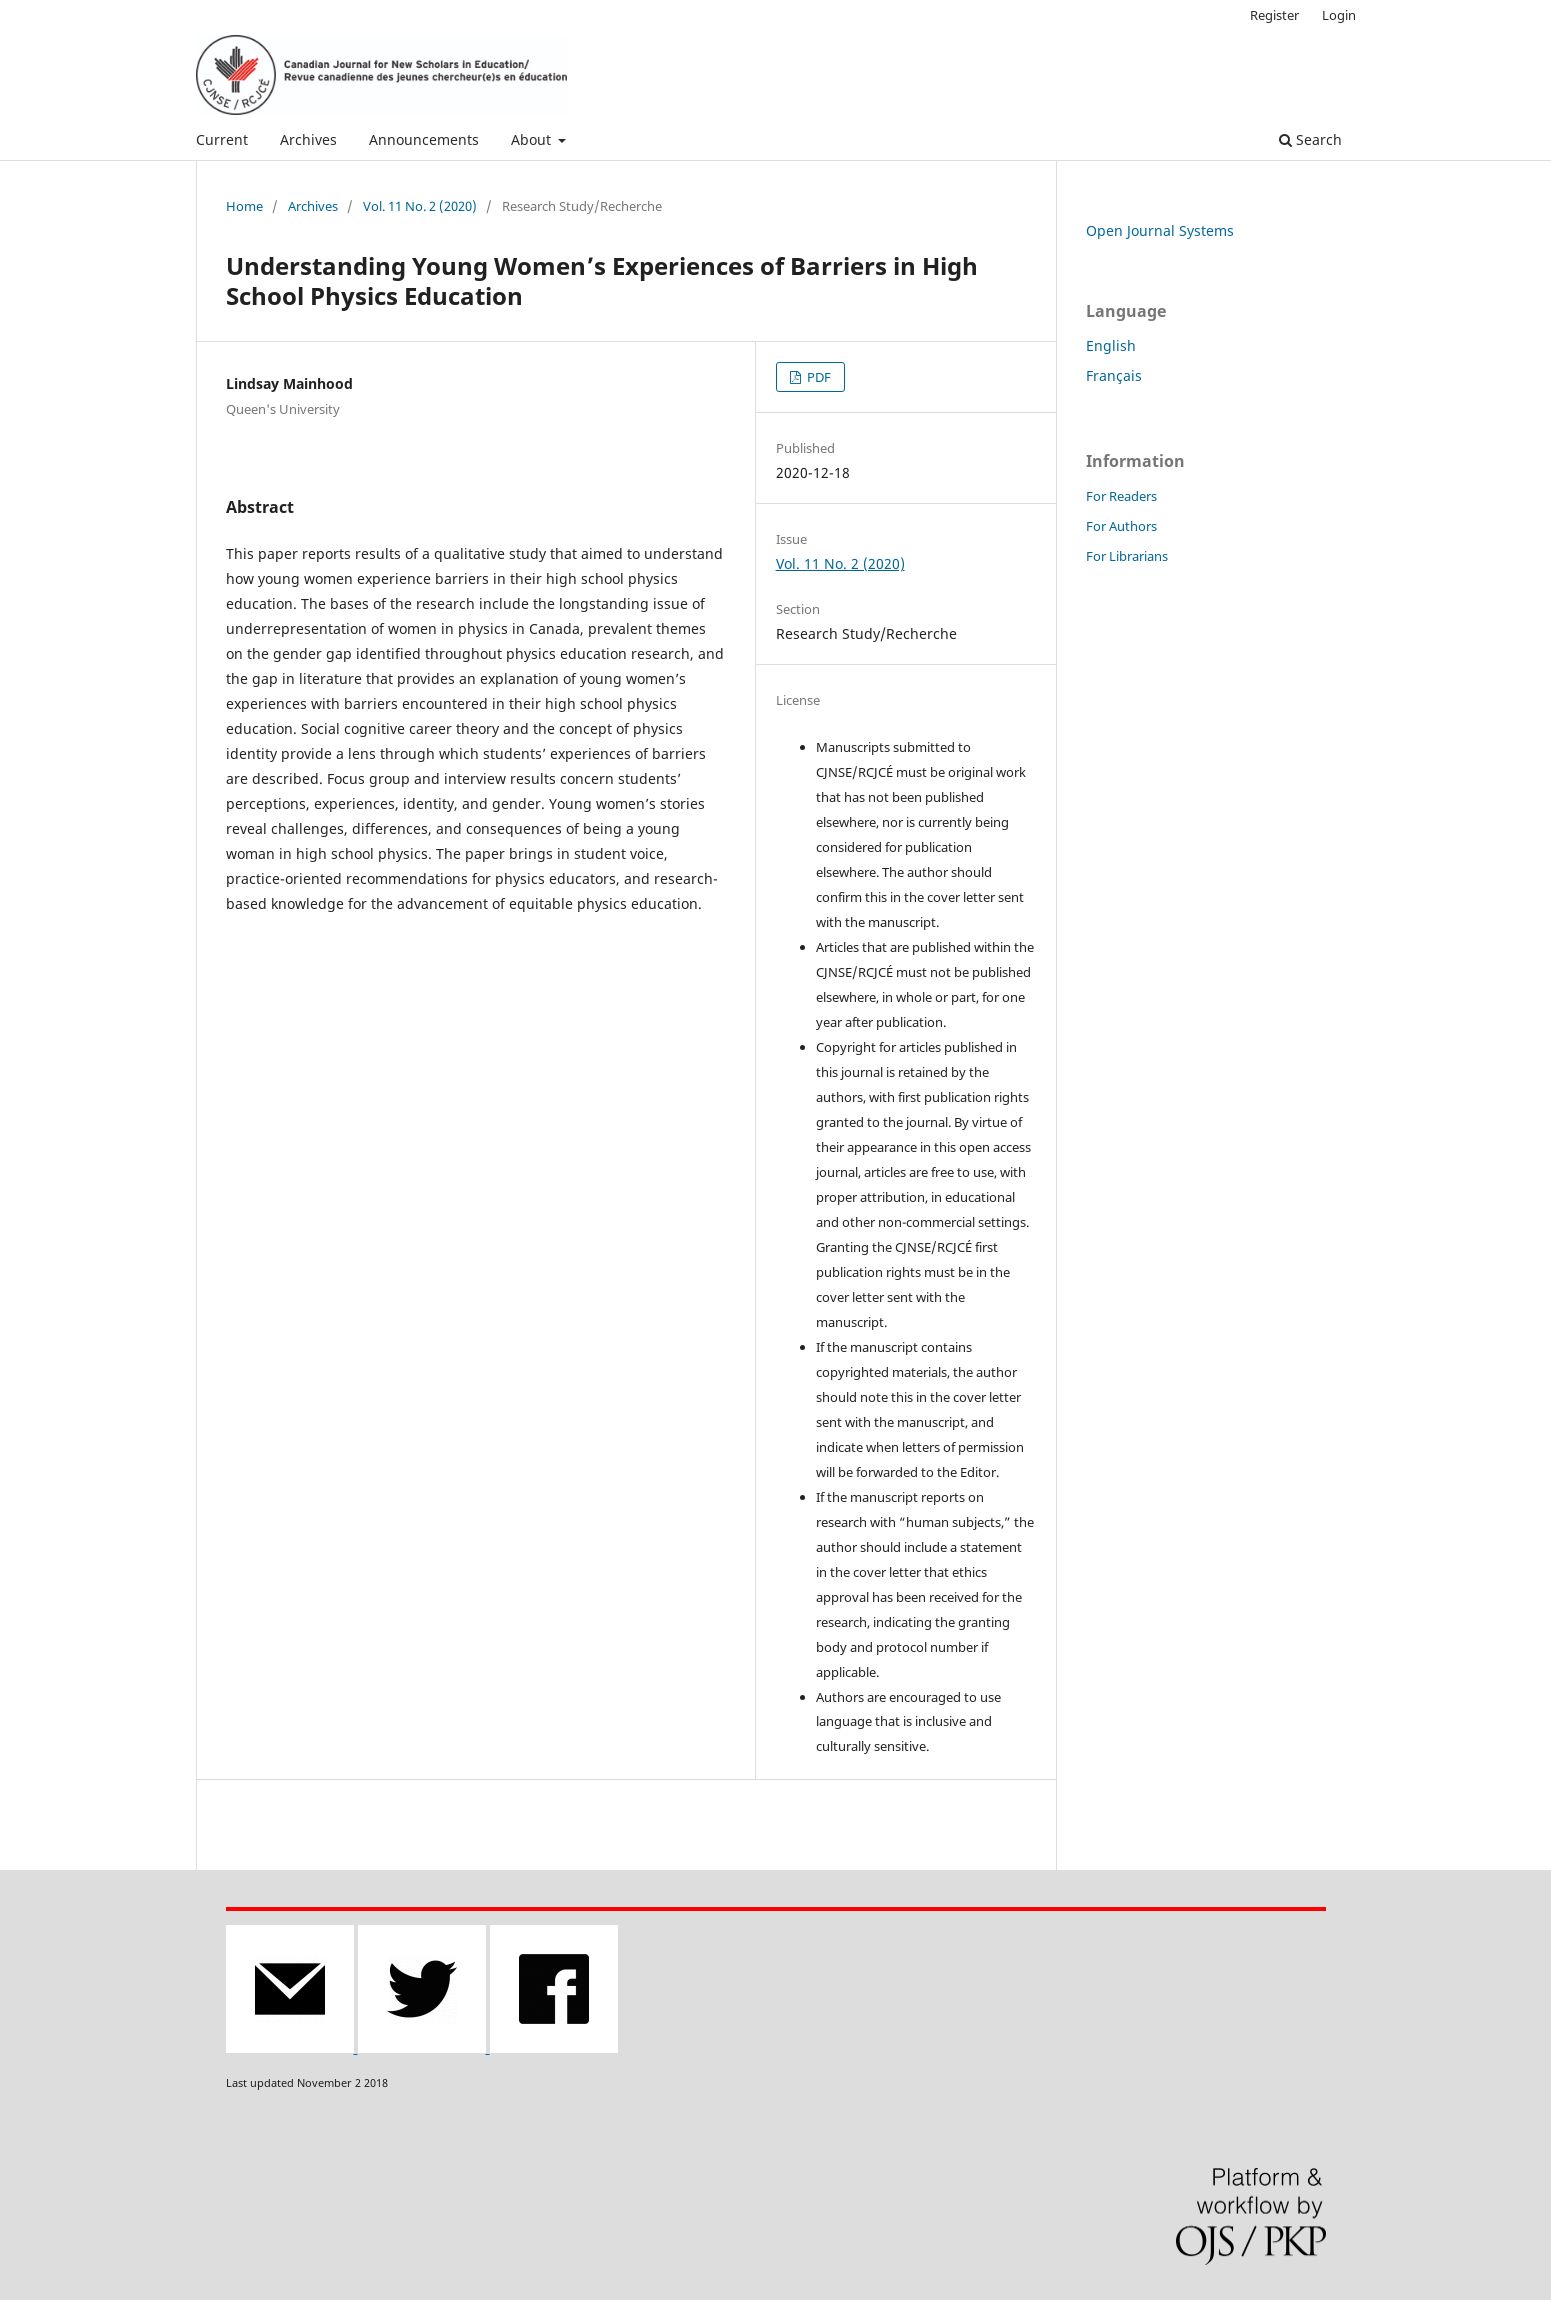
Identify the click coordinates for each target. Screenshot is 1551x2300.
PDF (817, 377)
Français (1114, 375)
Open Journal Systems (1160, 230)
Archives (308, 139)
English (1111, 345)
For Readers (1121, 496)
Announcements (424, 139)
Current (222, 139)
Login (1339, 15)
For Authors (1121, 526)
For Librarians (1127, 556)
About (533, 139)
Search (1310, 139)
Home (244, 206)
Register (1274, 15)
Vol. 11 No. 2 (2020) (420, 206)
